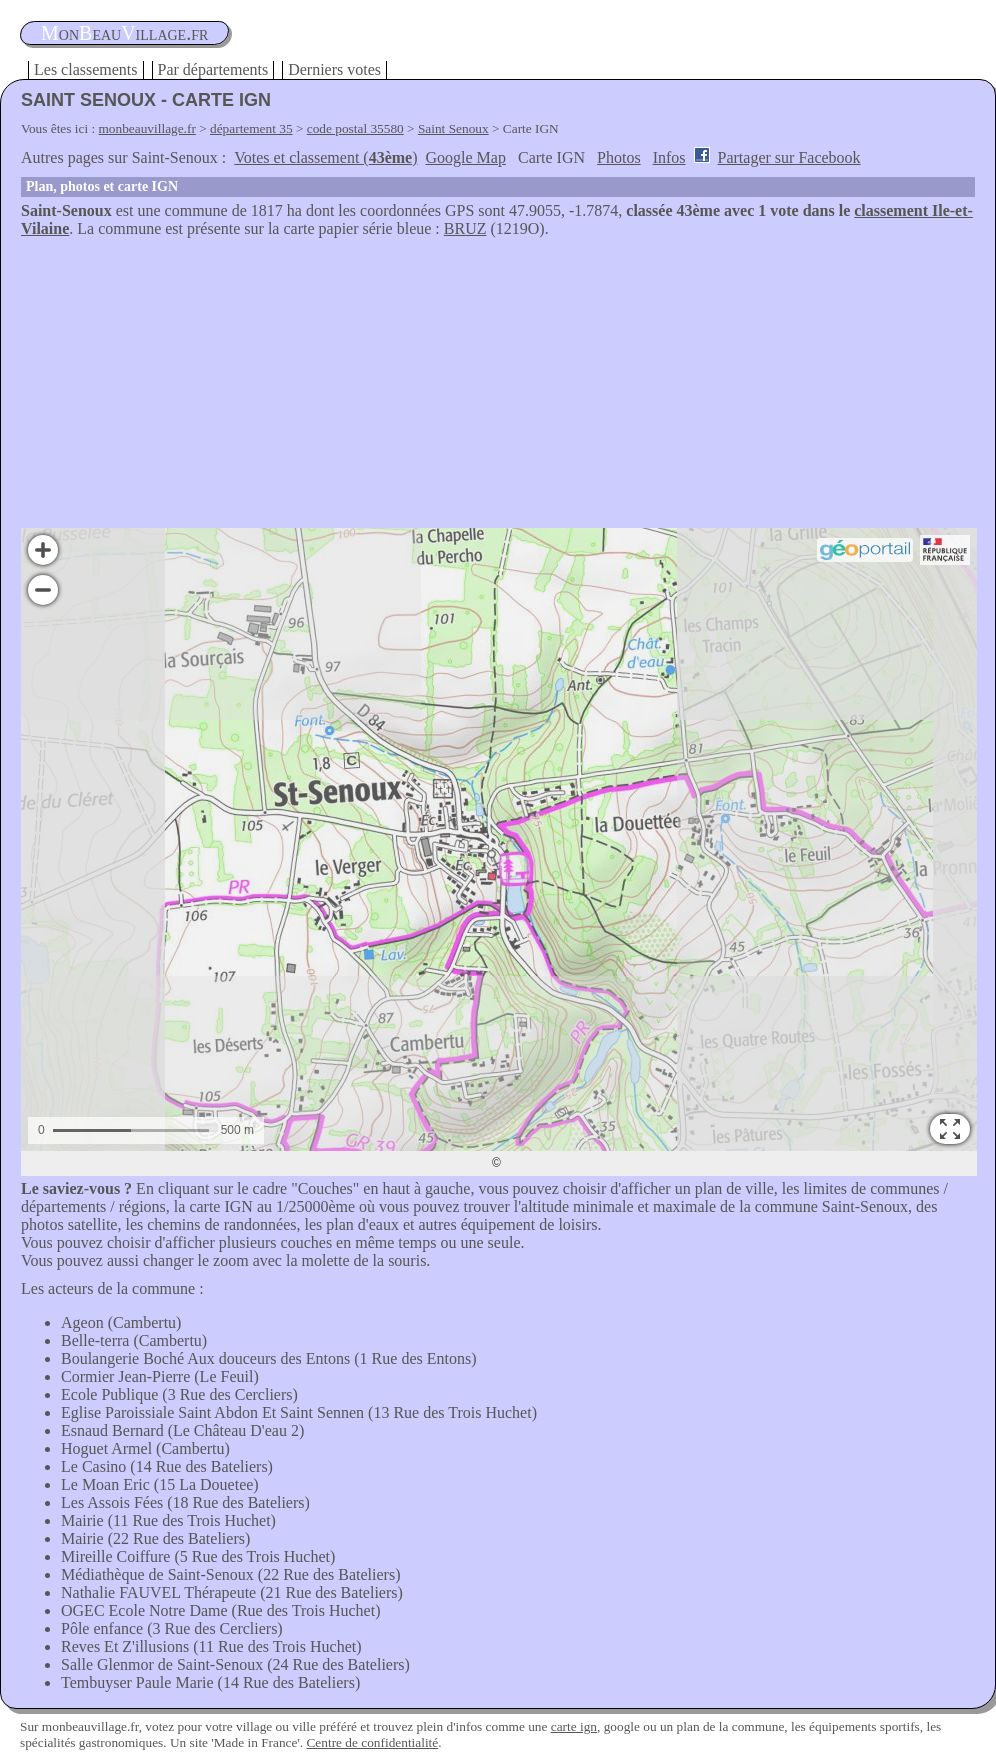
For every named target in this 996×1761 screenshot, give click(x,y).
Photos (619, 157)
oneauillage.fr (124, 33)
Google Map (466, 157)
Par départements (213, 69)
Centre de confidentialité (372, 1742)
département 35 (251, 128)
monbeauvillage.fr (147, 128)
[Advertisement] (498, 388)
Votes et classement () (325, 157)
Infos (669, 157)
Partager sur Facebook (789, 157)
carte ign (574, 1726)
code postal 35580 (355, 128)
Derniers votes (334, 69)
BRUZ (465, 228)
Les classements (86, 69)
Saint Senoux (453, 128)
